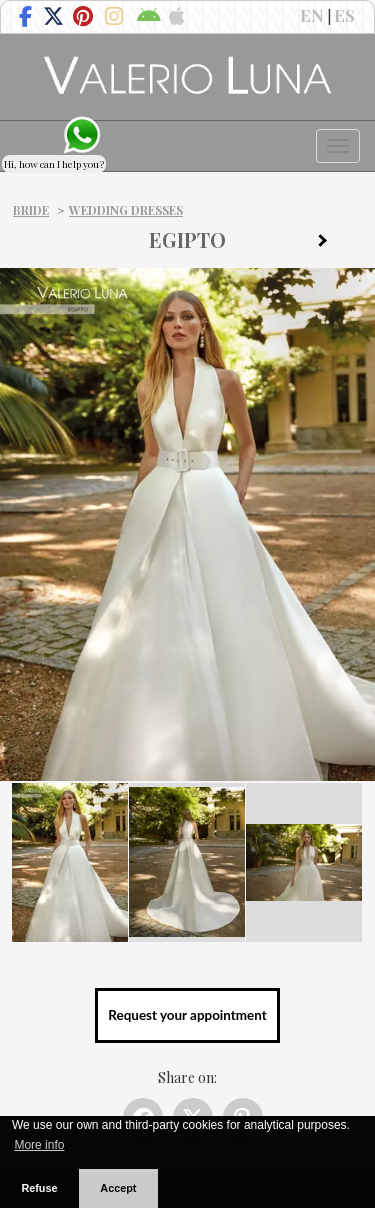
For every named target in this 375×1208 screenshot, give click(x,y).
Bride (31, 210)
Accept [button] (118, 1188)
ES (344, 15)
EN (312, 15)
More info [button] (39, 1145)
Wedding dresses (126, 210)
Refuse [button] (39, 1188)
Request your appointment (187, 1015)
